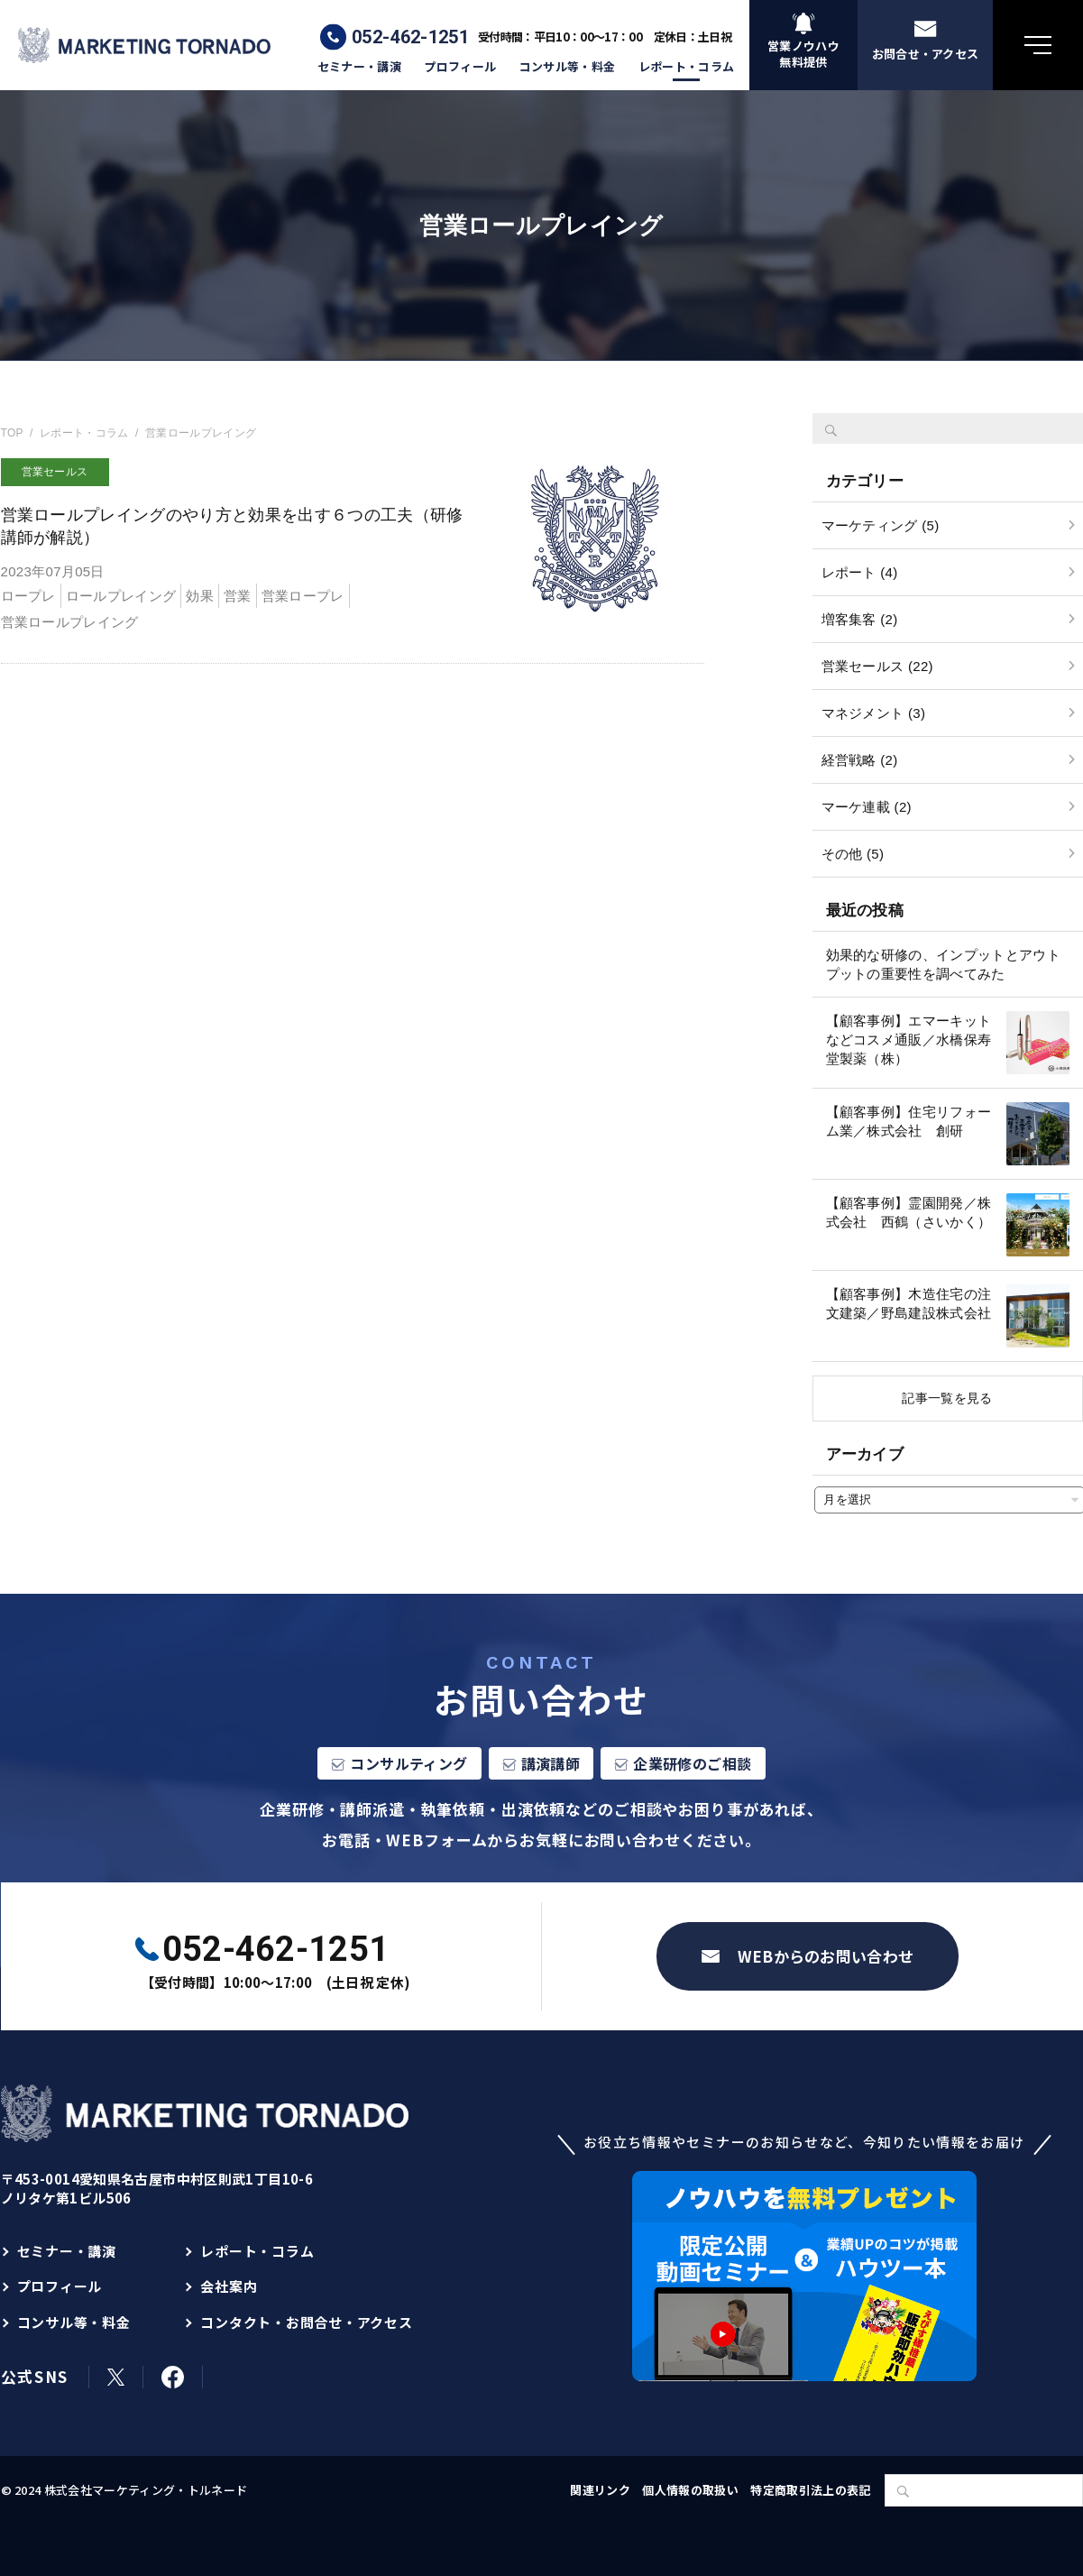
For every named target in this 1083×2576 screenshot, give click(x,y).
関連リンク (600, 2489)
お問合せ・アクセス (925, 53)
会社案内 (228, 2286)
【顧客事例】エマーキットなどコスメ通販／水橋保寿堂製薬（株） (909, 1039)
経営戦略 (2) (859, 760)
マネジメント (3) (873, 713)
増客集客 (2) (859, 619)
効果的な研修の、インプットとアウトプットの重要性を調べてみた (943, 964)
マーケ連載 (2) (866, 806)
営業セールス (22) (877, 666)
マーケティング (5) (880, 525)
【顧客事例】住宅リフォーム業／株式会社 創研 (909, 1121)
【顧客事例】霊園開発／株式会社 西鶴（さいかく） (909, 1212)
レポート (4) (859, 572)
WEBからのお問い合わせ (826, 1956)
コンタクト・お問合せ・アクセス (306, 2322)
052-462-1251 (410, 37)
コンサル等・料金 (567, 67)
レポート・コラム (686, 67)
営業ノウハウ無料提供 (803, 53)
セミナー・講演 (359, 67)
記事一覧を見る (947, 1398)
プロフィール (460, 67)
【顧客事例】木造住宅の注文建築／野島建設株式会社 (909, 1303)
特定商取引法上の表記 (810, 2489)
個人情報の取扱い (690, 2489)
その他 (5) (853, 853)
